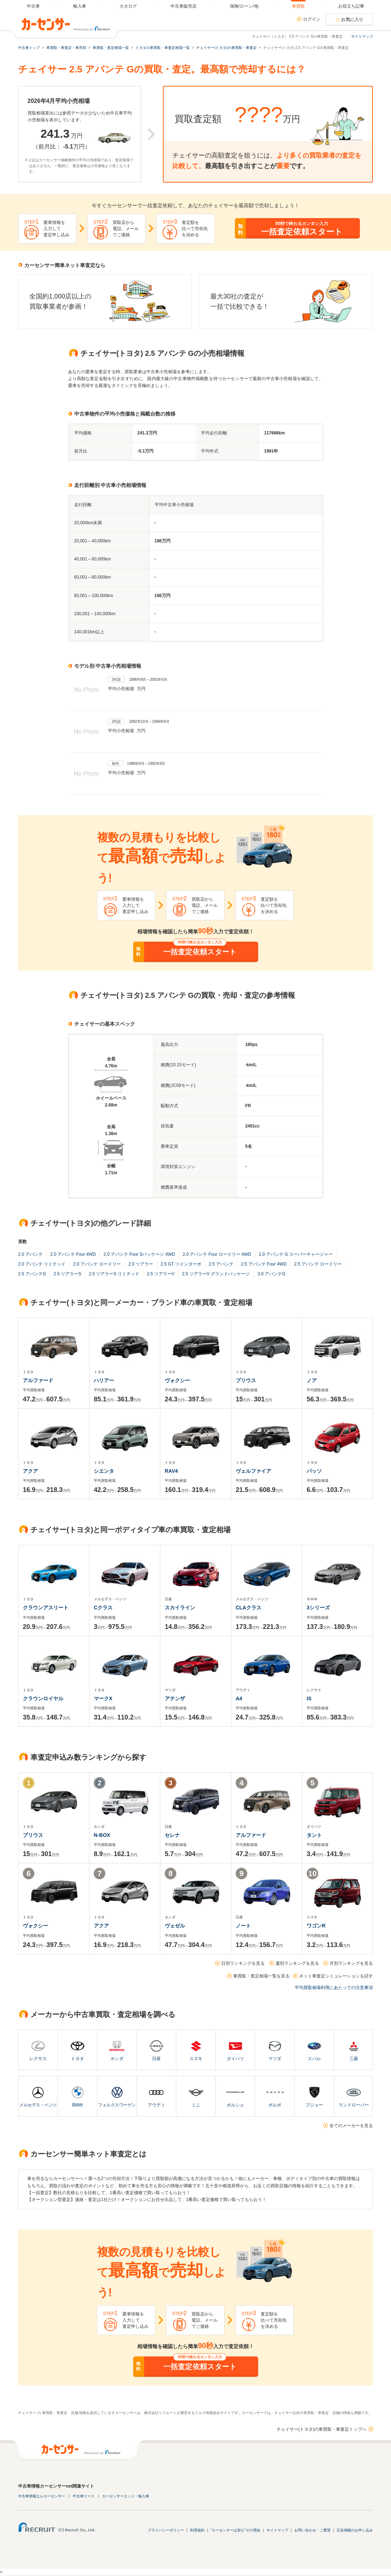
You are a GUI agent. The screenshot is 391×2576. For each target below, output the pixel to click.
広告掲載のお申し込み (355, 2530)
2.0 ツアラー (141, 1264)
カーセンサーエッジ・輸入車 (125, 2496)
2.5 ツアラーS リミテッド (114, 1273)
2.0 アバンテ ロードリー (97, 1264)
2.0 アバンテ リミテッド (42, 1264)
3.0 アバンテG (271, 1273)
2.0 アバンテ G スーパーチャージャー (296, 1254)
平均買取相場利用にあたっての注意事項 (334, 1987)
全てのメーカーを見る (351, 2125)
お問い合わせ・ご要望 (312, 2530)
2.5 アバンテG (32, 1273)
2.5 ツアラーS (67, 1273)
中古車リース (83, 2496)
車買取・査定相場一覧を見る (261, 1976)
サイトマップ (362, 36)
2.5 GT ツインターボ (181, 1264)
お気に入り (352, 19)
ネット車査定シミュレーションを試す (336, 1976)
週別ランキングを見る (297, 1963)
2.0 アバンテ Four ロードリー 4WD (216, 1254)
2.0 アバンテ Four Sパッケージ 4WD (139, 1254)
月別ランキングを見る (351, 1963)
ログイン (311, 19)
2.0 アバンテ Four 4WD (73, 1254)
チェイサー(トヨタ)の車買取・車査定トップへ (321, 2429)
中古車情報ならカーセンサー (41, 2496)
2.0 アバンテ (30, 1254)
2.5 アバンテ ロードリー (318, 1264)
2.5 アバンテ (221, 1264)
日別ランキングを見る (243, 1963)
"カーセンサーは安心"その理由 (235, 2530)
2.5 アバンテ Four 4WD (264, 1264)
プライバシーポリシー (166, 2530)
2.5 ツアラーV (161, 1273)
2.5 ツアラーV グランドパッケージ (216, 1273)
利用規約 (197, 2530)
